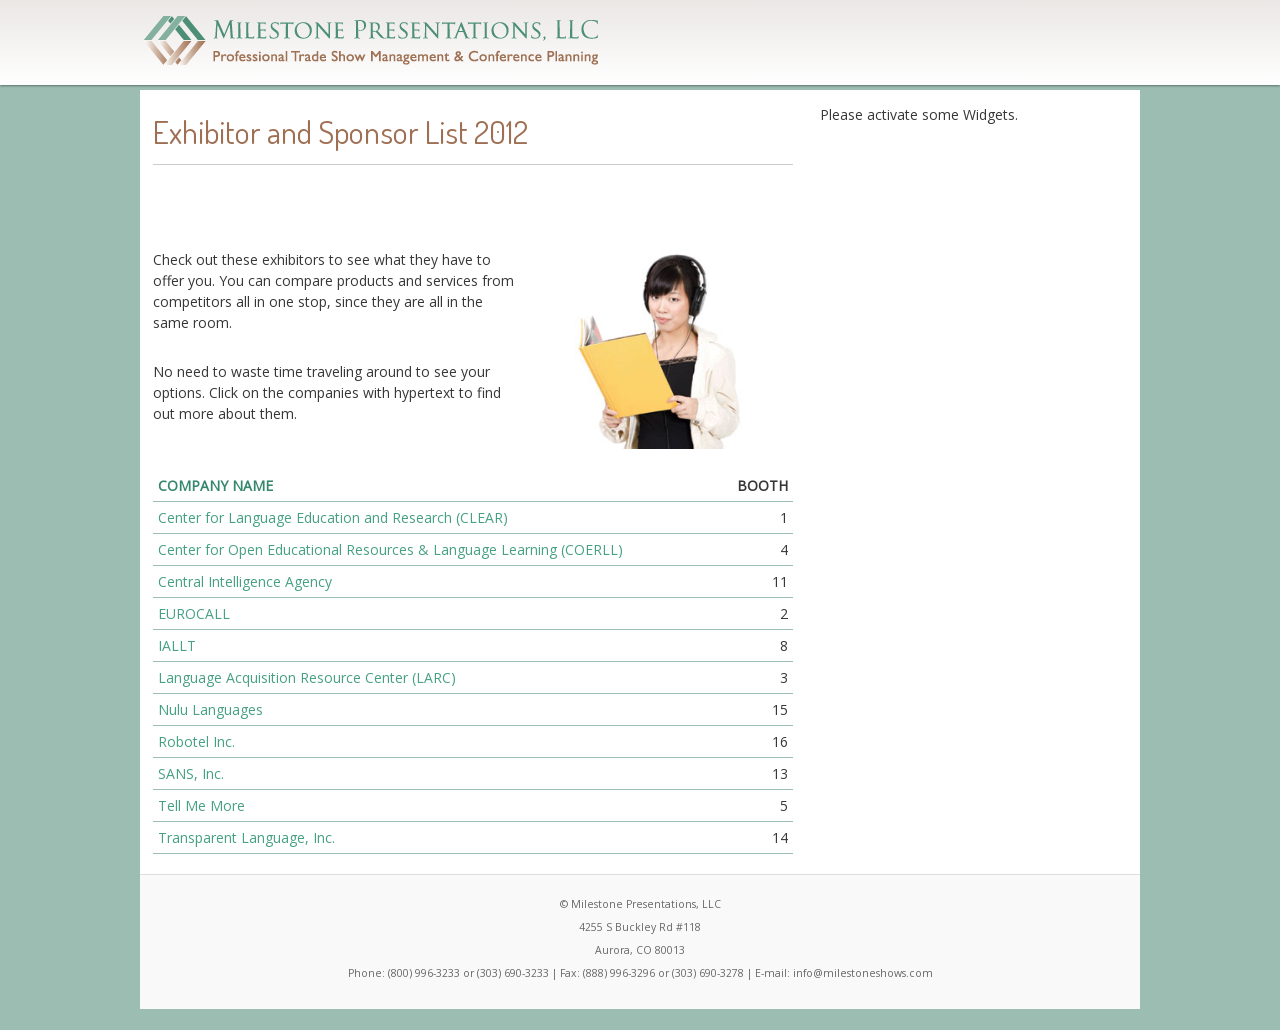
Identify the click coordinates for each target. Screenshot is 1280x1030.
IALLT (177, 645)
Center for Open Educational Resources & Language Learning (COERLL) (390, 549)
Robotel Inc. (196, 741)
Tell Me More (201, 805)
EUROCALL (194, 613)
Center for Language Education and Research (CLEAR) (333, 517)
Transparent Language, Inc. (246, 837)
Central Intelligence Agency (245, 581)
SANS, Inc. (191, 773)
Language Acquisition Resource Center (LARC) (307, 677)
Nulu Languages (210, 709)
